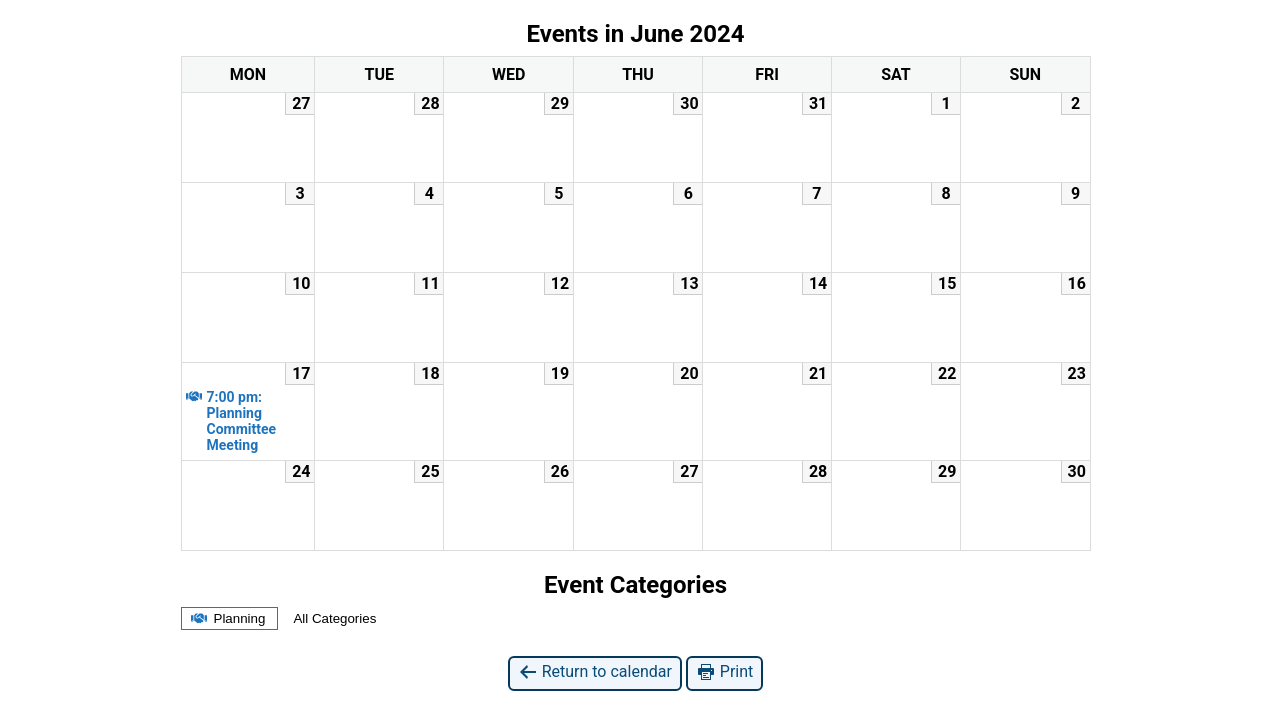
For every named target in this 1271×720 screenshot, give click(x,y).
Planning (227, 618)
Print (724, 672)
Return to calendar (595, 672)
